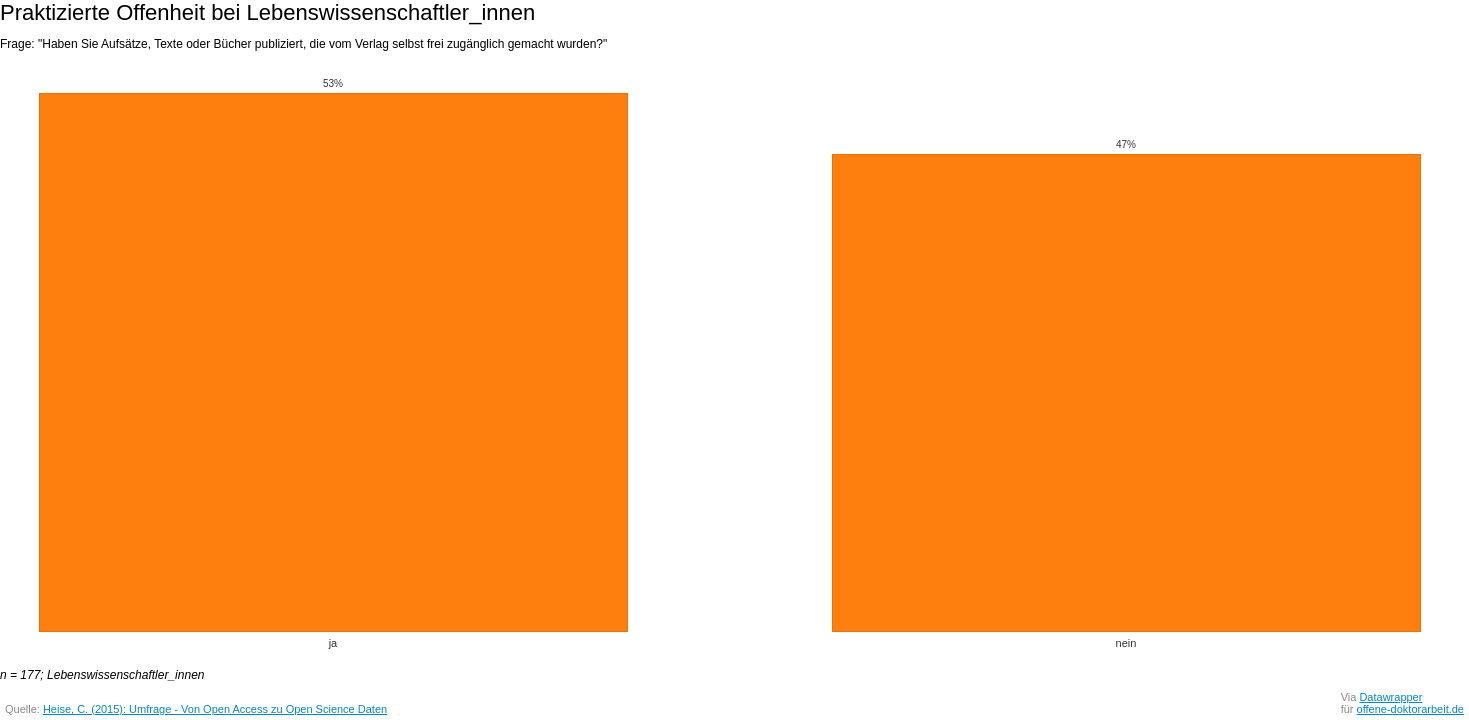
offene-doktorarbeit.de (1410, 709)
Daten (372, 709)
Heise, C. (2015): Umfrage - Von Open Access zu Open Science (200, 709)
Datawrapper (1390, 697)
